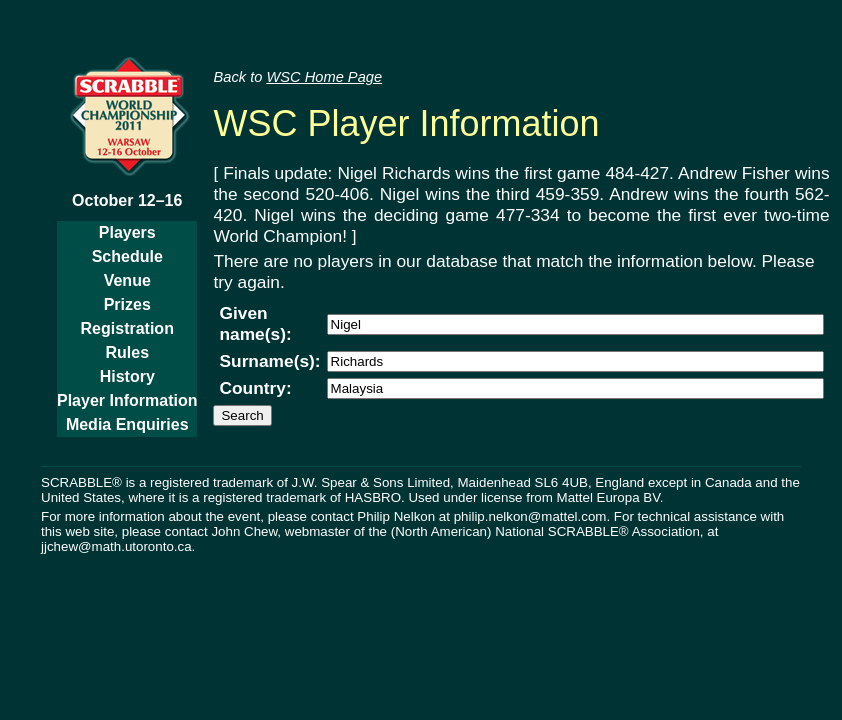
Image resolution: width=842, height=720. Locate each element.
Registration (127, 328)
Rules (127, 352)
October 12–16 (127, 200)
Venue (127, 280)
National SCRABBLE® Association (597, 531)
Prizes (127, 304)
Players (127, 232)
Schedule (127, 256)
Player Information (127, 400)
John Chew (244, 531)
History (127, 376)
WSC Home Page (324, 77)
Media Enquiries (127, 424)
